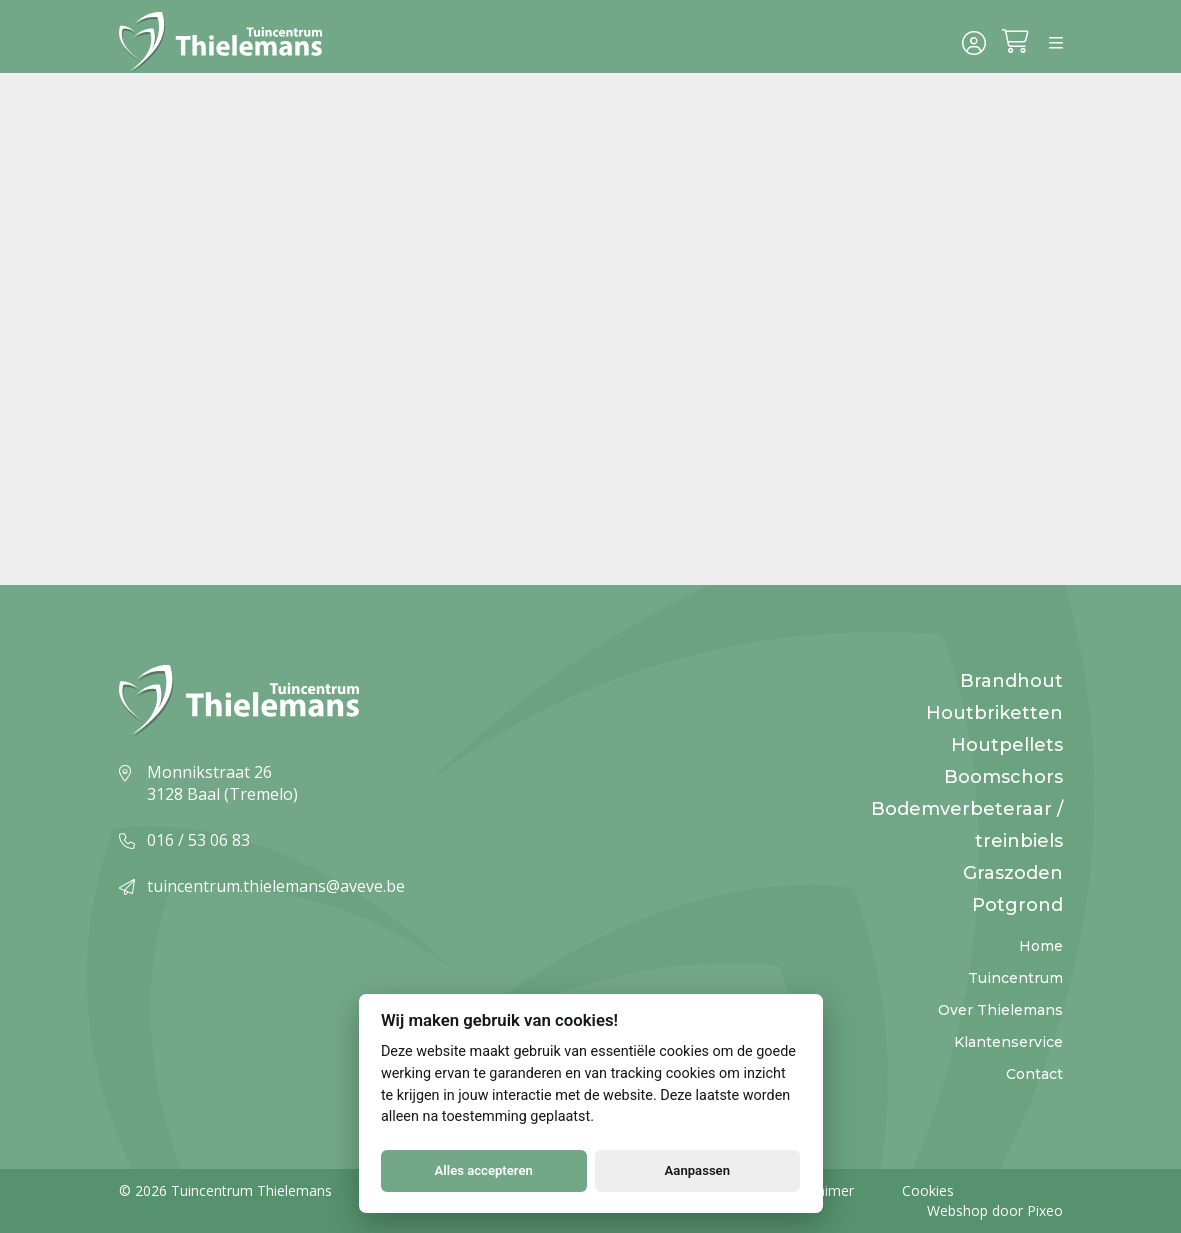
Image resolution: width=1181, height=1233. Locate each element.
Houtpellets (1007, 745)
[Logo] (227, 44)
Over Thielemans (1000, 1010)
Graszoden (1013, 873)
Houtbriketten (994, 713)
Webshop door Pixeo (995, 1210)
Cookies (928, 1190)
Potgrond (1017, 905)
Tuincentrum (1015, 978)
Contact (1034, 1074)
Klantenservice (1008, 1042)
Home (1041, 946)
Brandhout (1011, 681)
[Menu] (1056, 44)
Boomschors (1003, 777)
